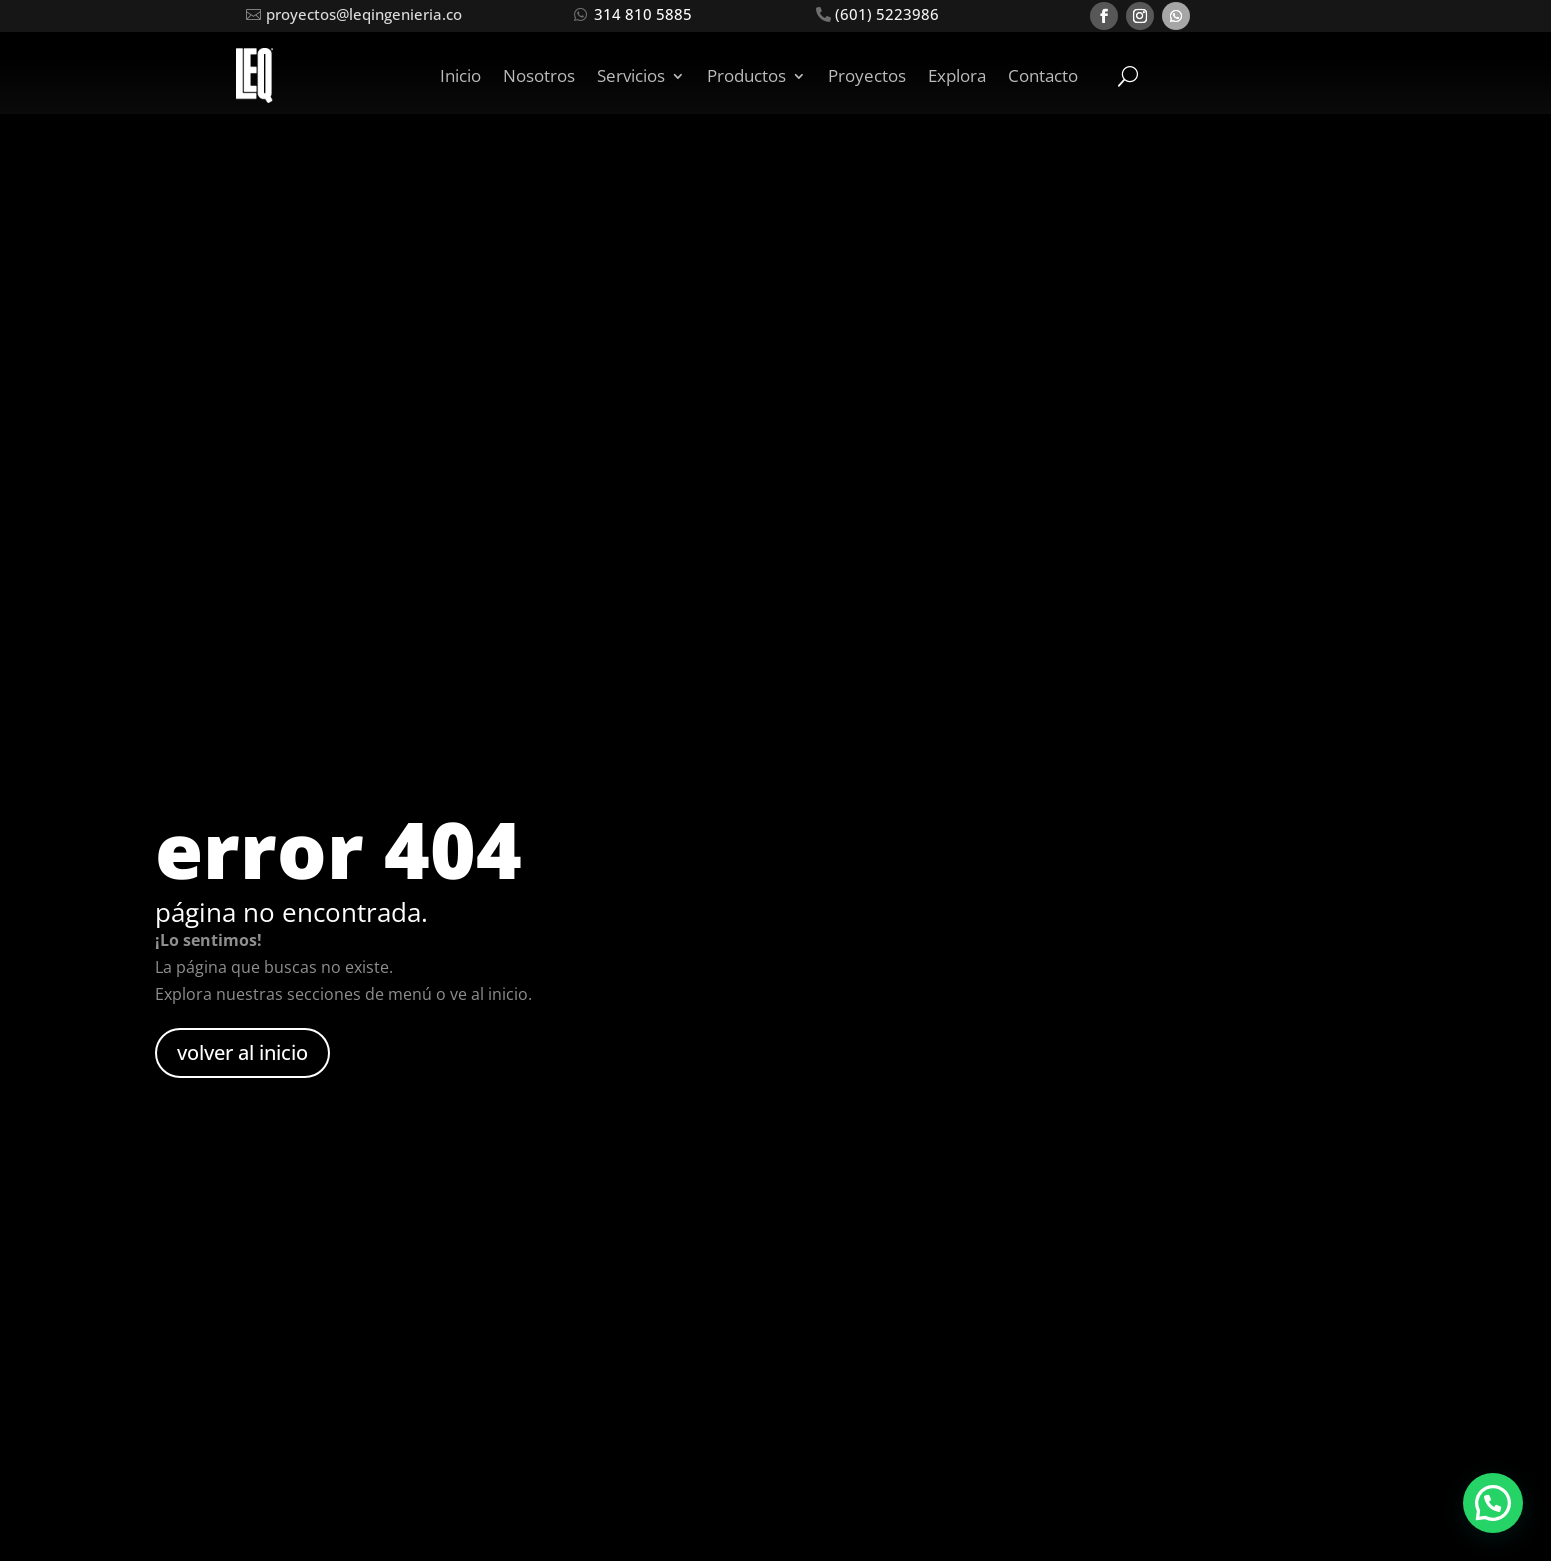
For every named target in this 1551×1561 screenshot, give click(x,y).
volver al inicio (242, 1052)
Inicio (460, 75)
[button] (1493, 1503)
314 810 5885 (643, 14)
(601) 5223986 (887, 14)
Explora (957, 75)
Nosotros (539, 75)
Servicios (631, 75)
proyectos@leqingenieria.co (364, 14)
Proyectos (867, 75)
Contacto (1043, 75)
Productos (746, 75)
